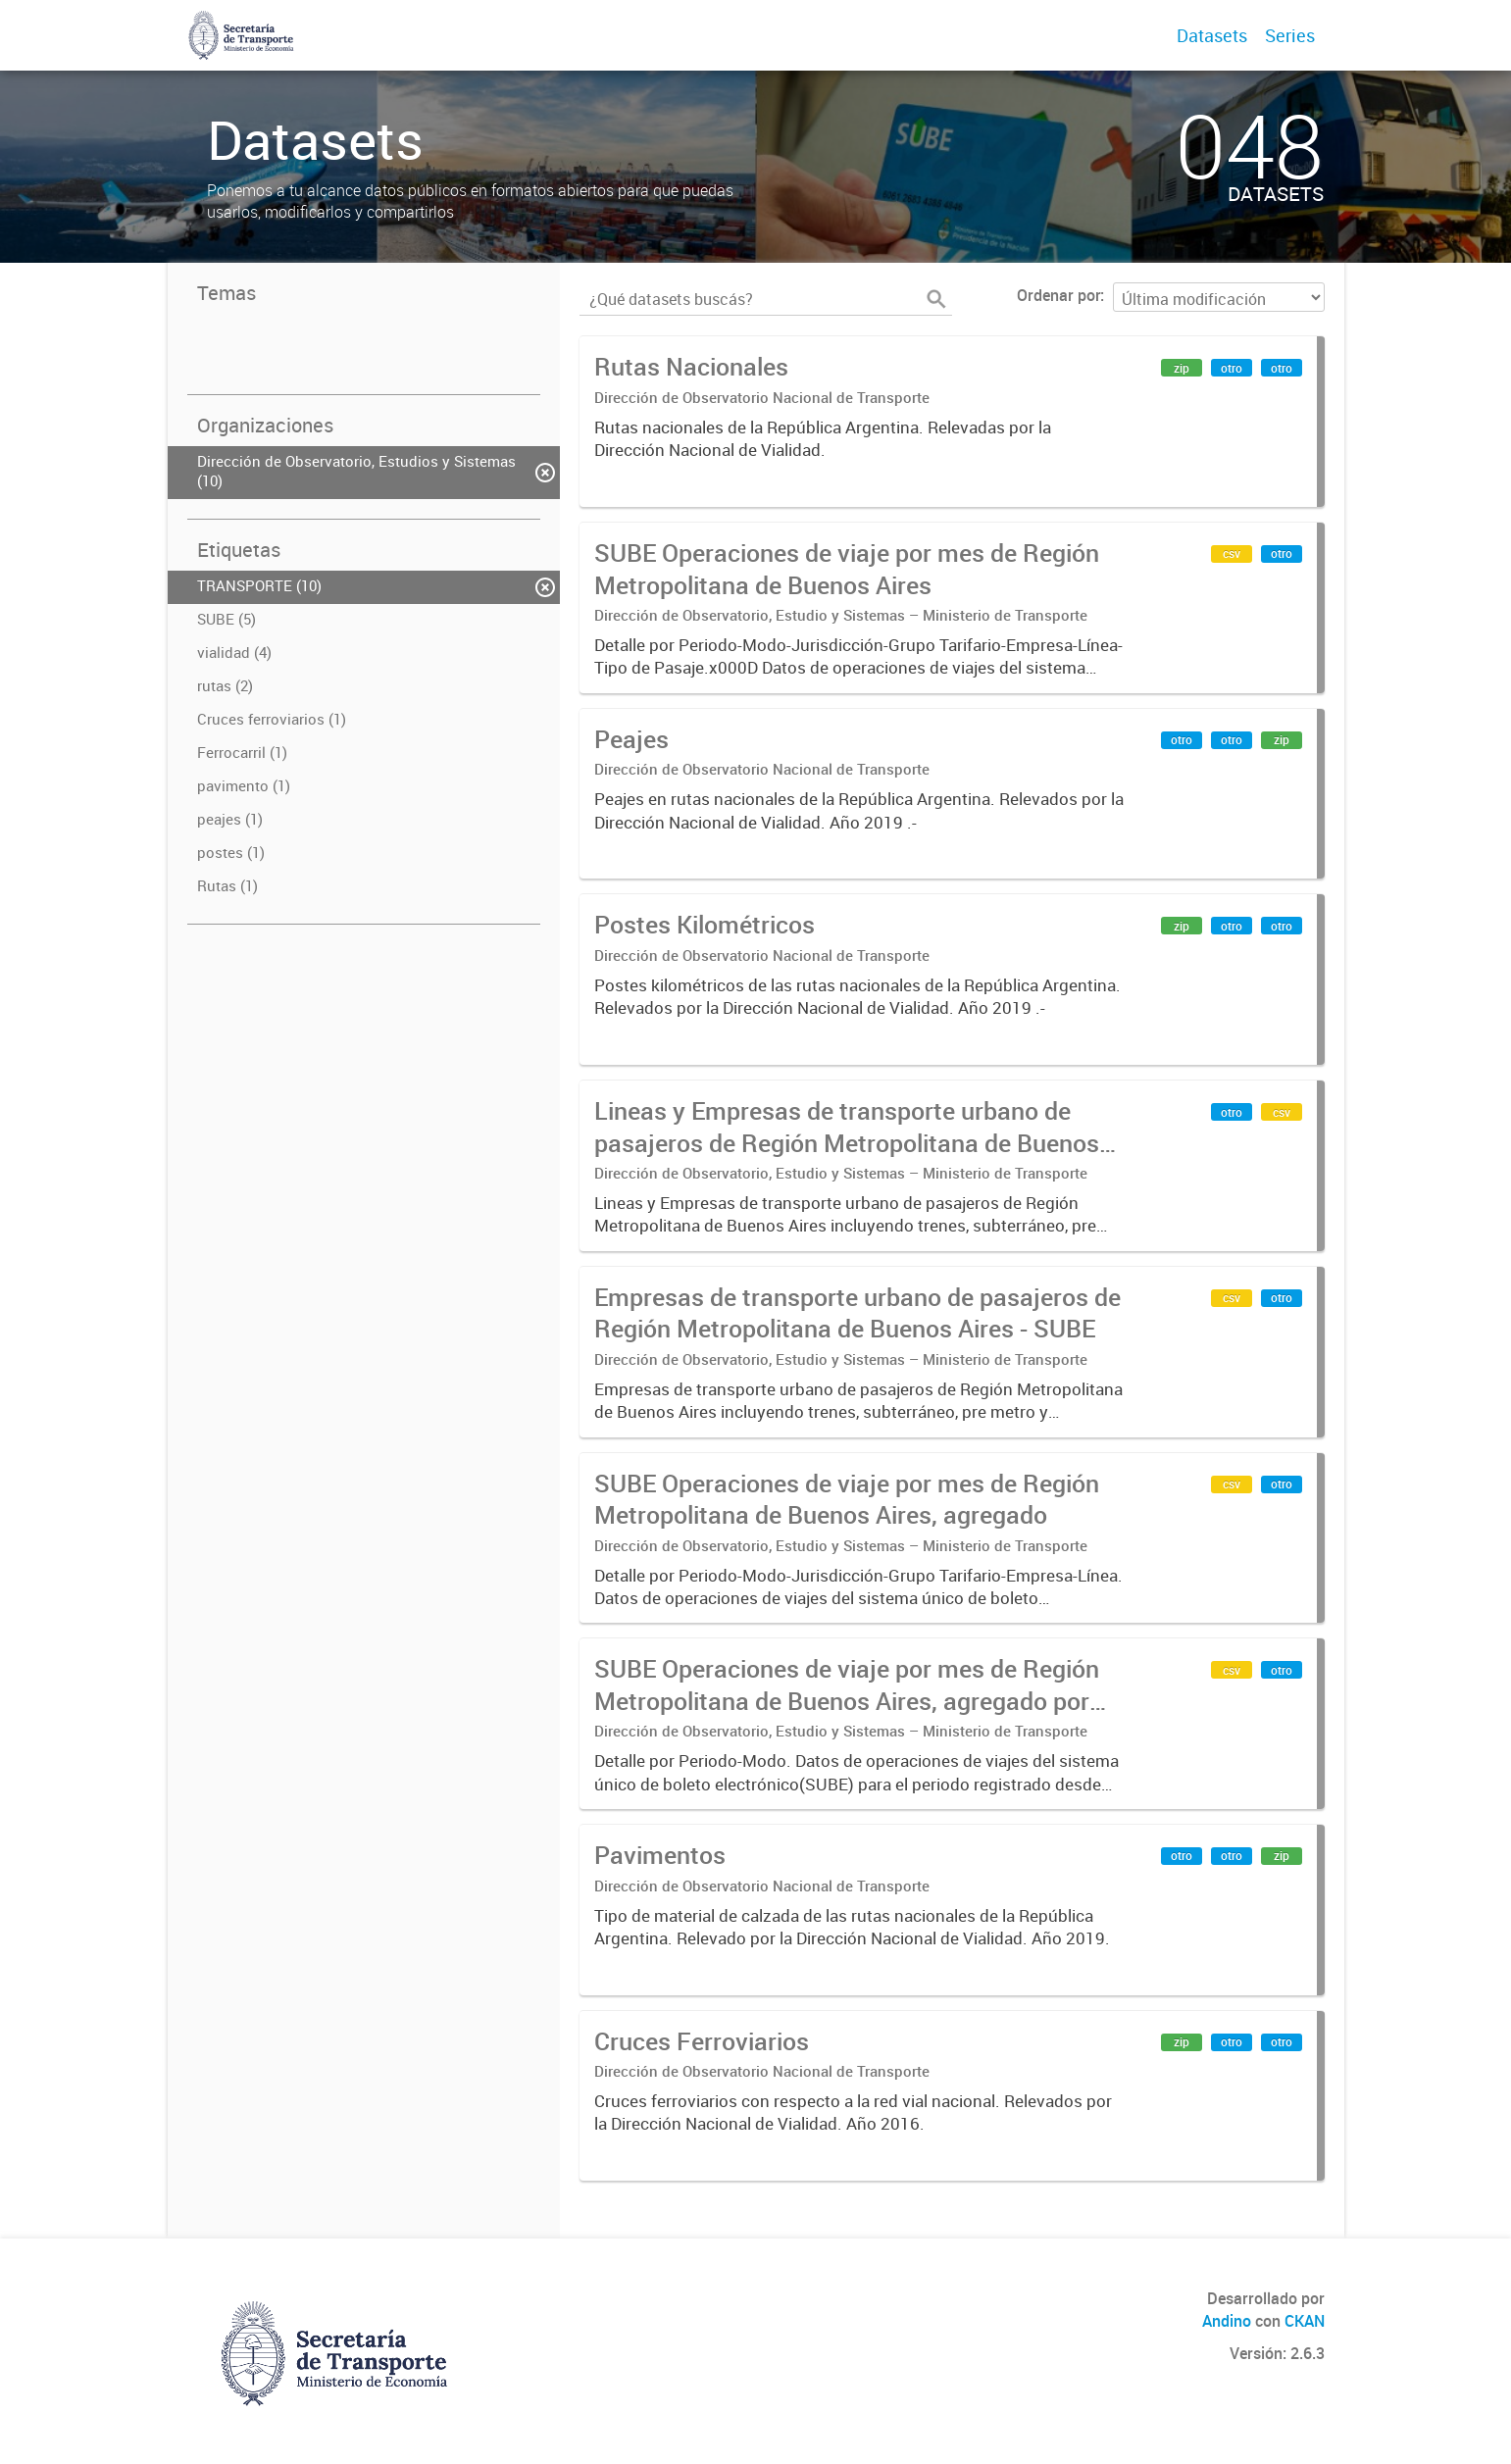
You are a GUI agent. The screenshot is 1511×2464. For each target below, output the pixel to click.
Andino (1226, 2321)
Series (1290, 35)
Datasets (1212, 35)
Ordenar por (1058, 295)
